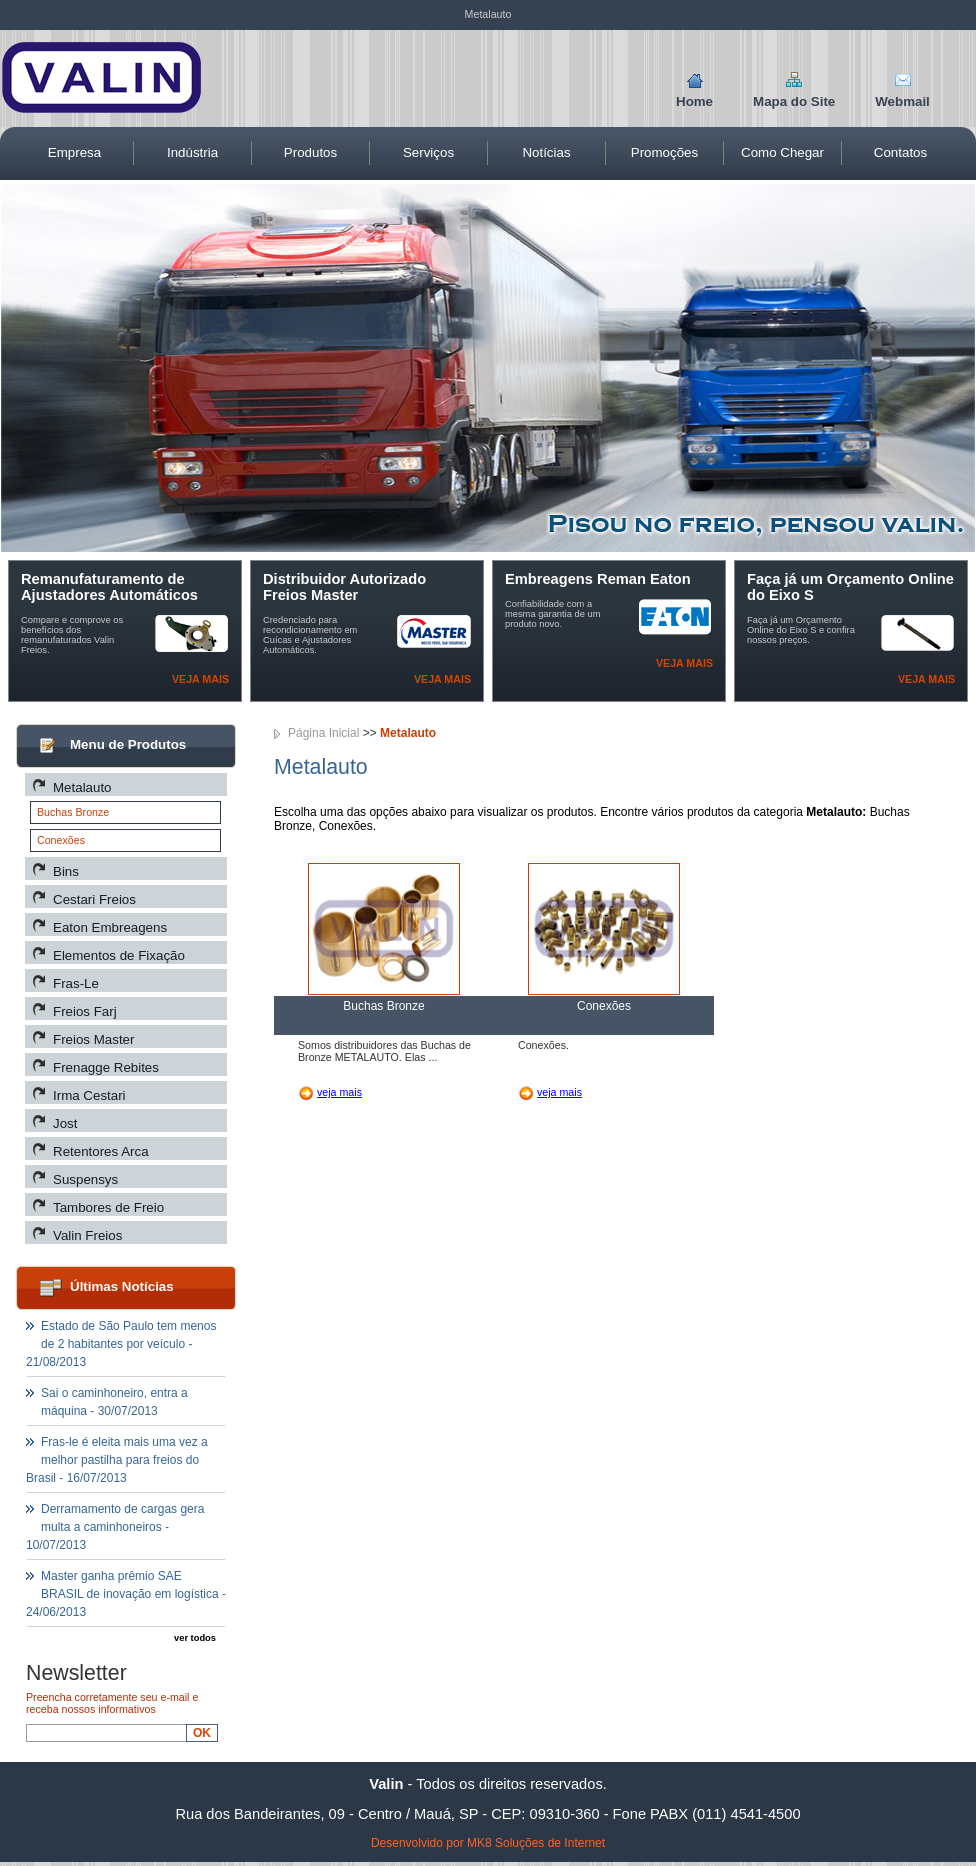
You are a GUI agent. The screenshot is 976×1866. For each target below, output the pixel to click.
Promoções (664, 152)
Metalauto (82, 787)
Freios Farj (85, 1011)
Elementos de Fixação (119, 955)
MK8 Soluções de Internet (536, 1843)
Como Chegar (782, 152)
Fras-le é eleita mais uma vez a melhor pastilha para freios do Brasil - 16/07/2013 (117, 1460)
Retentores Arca (101, 1151)
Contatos (900, 152)
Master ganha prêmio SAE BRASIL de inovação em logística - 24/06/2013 (126, 1594)
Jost (65, 1123)
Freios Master (93, 1039)
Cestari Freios (94, 899)
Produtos (310, 152)
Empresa (74, 152)
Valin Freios (87, 1235)
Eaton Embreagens (110, 927)
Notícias (546, 152)
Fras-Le (76, 983)
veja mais (339, 1092)
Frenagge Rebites (106, 1067)
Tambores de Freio (108, 1207)
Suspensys (85, 1179)
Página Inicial (323, 733)
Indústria (192, 152)
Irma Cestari (89, 1095)
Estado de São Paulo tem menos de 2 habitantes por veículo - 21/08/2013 (121, 1344)
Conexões (61, 840)
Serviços (428, 152)
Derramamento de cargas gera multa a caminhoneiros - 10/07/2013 (115, 1527)
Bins (66, 871)
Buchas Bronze (73, 812)
